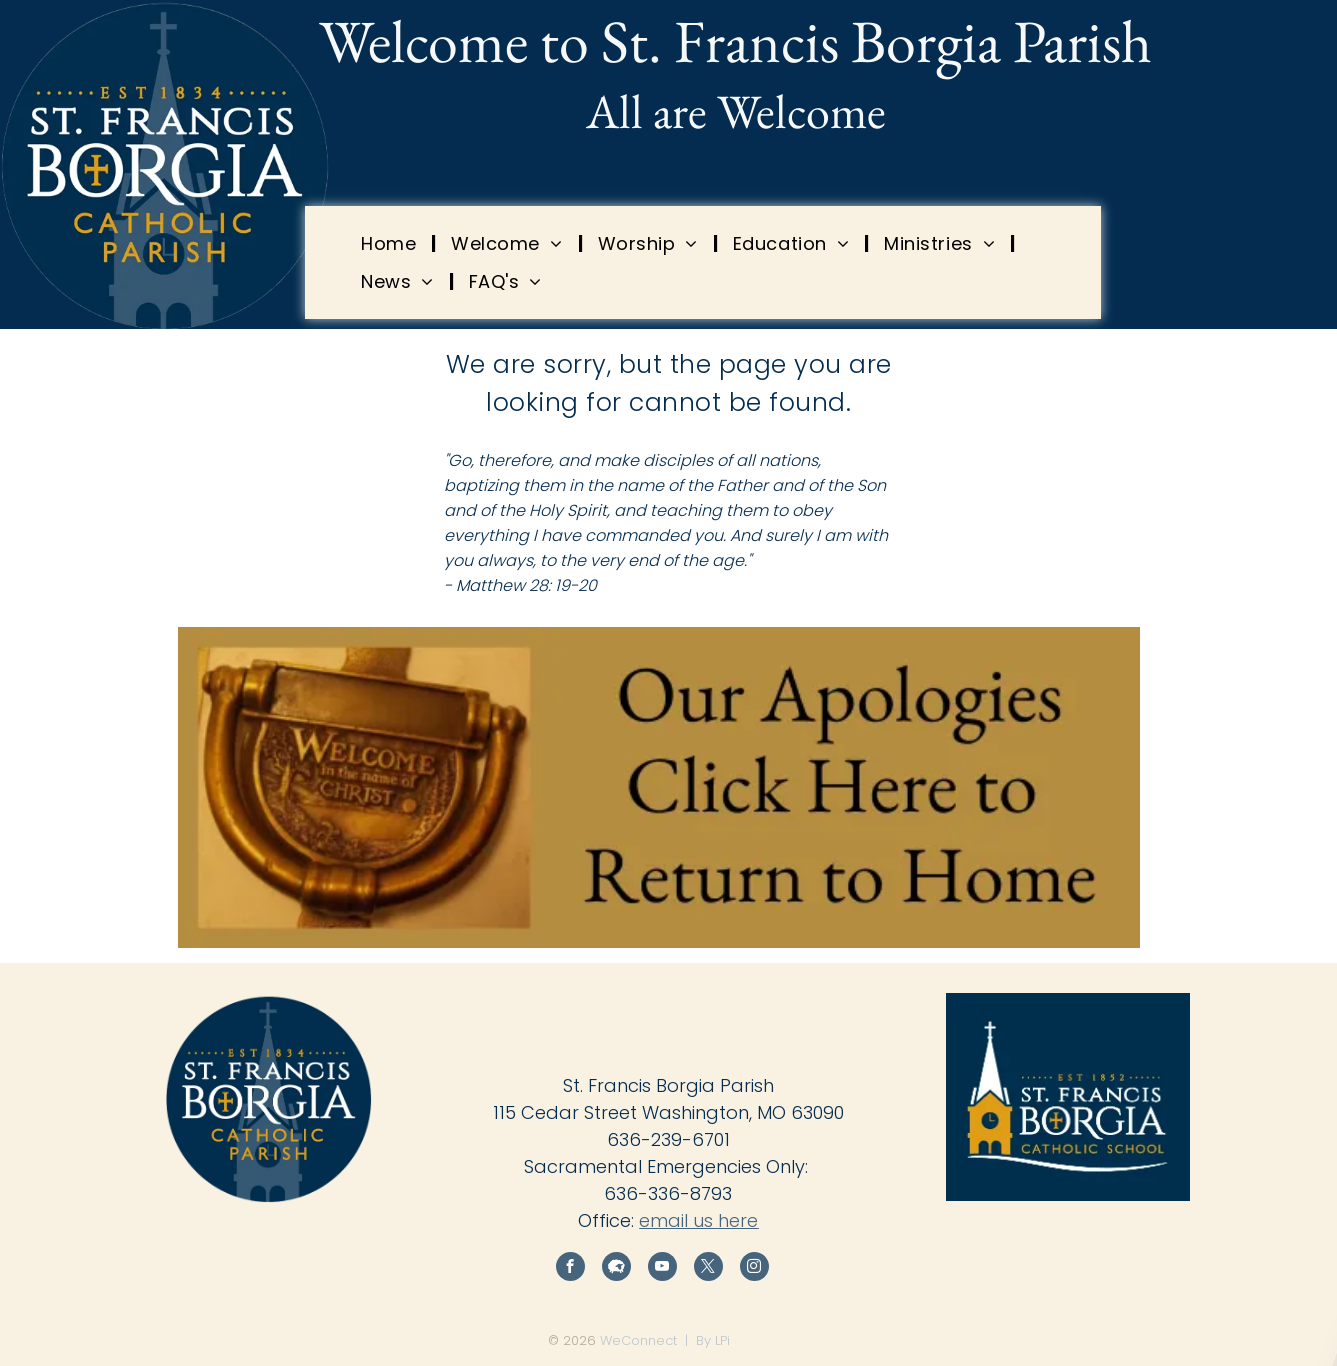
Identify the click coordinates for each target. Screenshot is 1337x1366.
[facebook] (570, 1269)
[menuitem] (391, 243)
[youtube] (662, 1269)
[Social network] (616, 1269)
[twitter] (708, 1269)
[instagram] (754, 1269)
